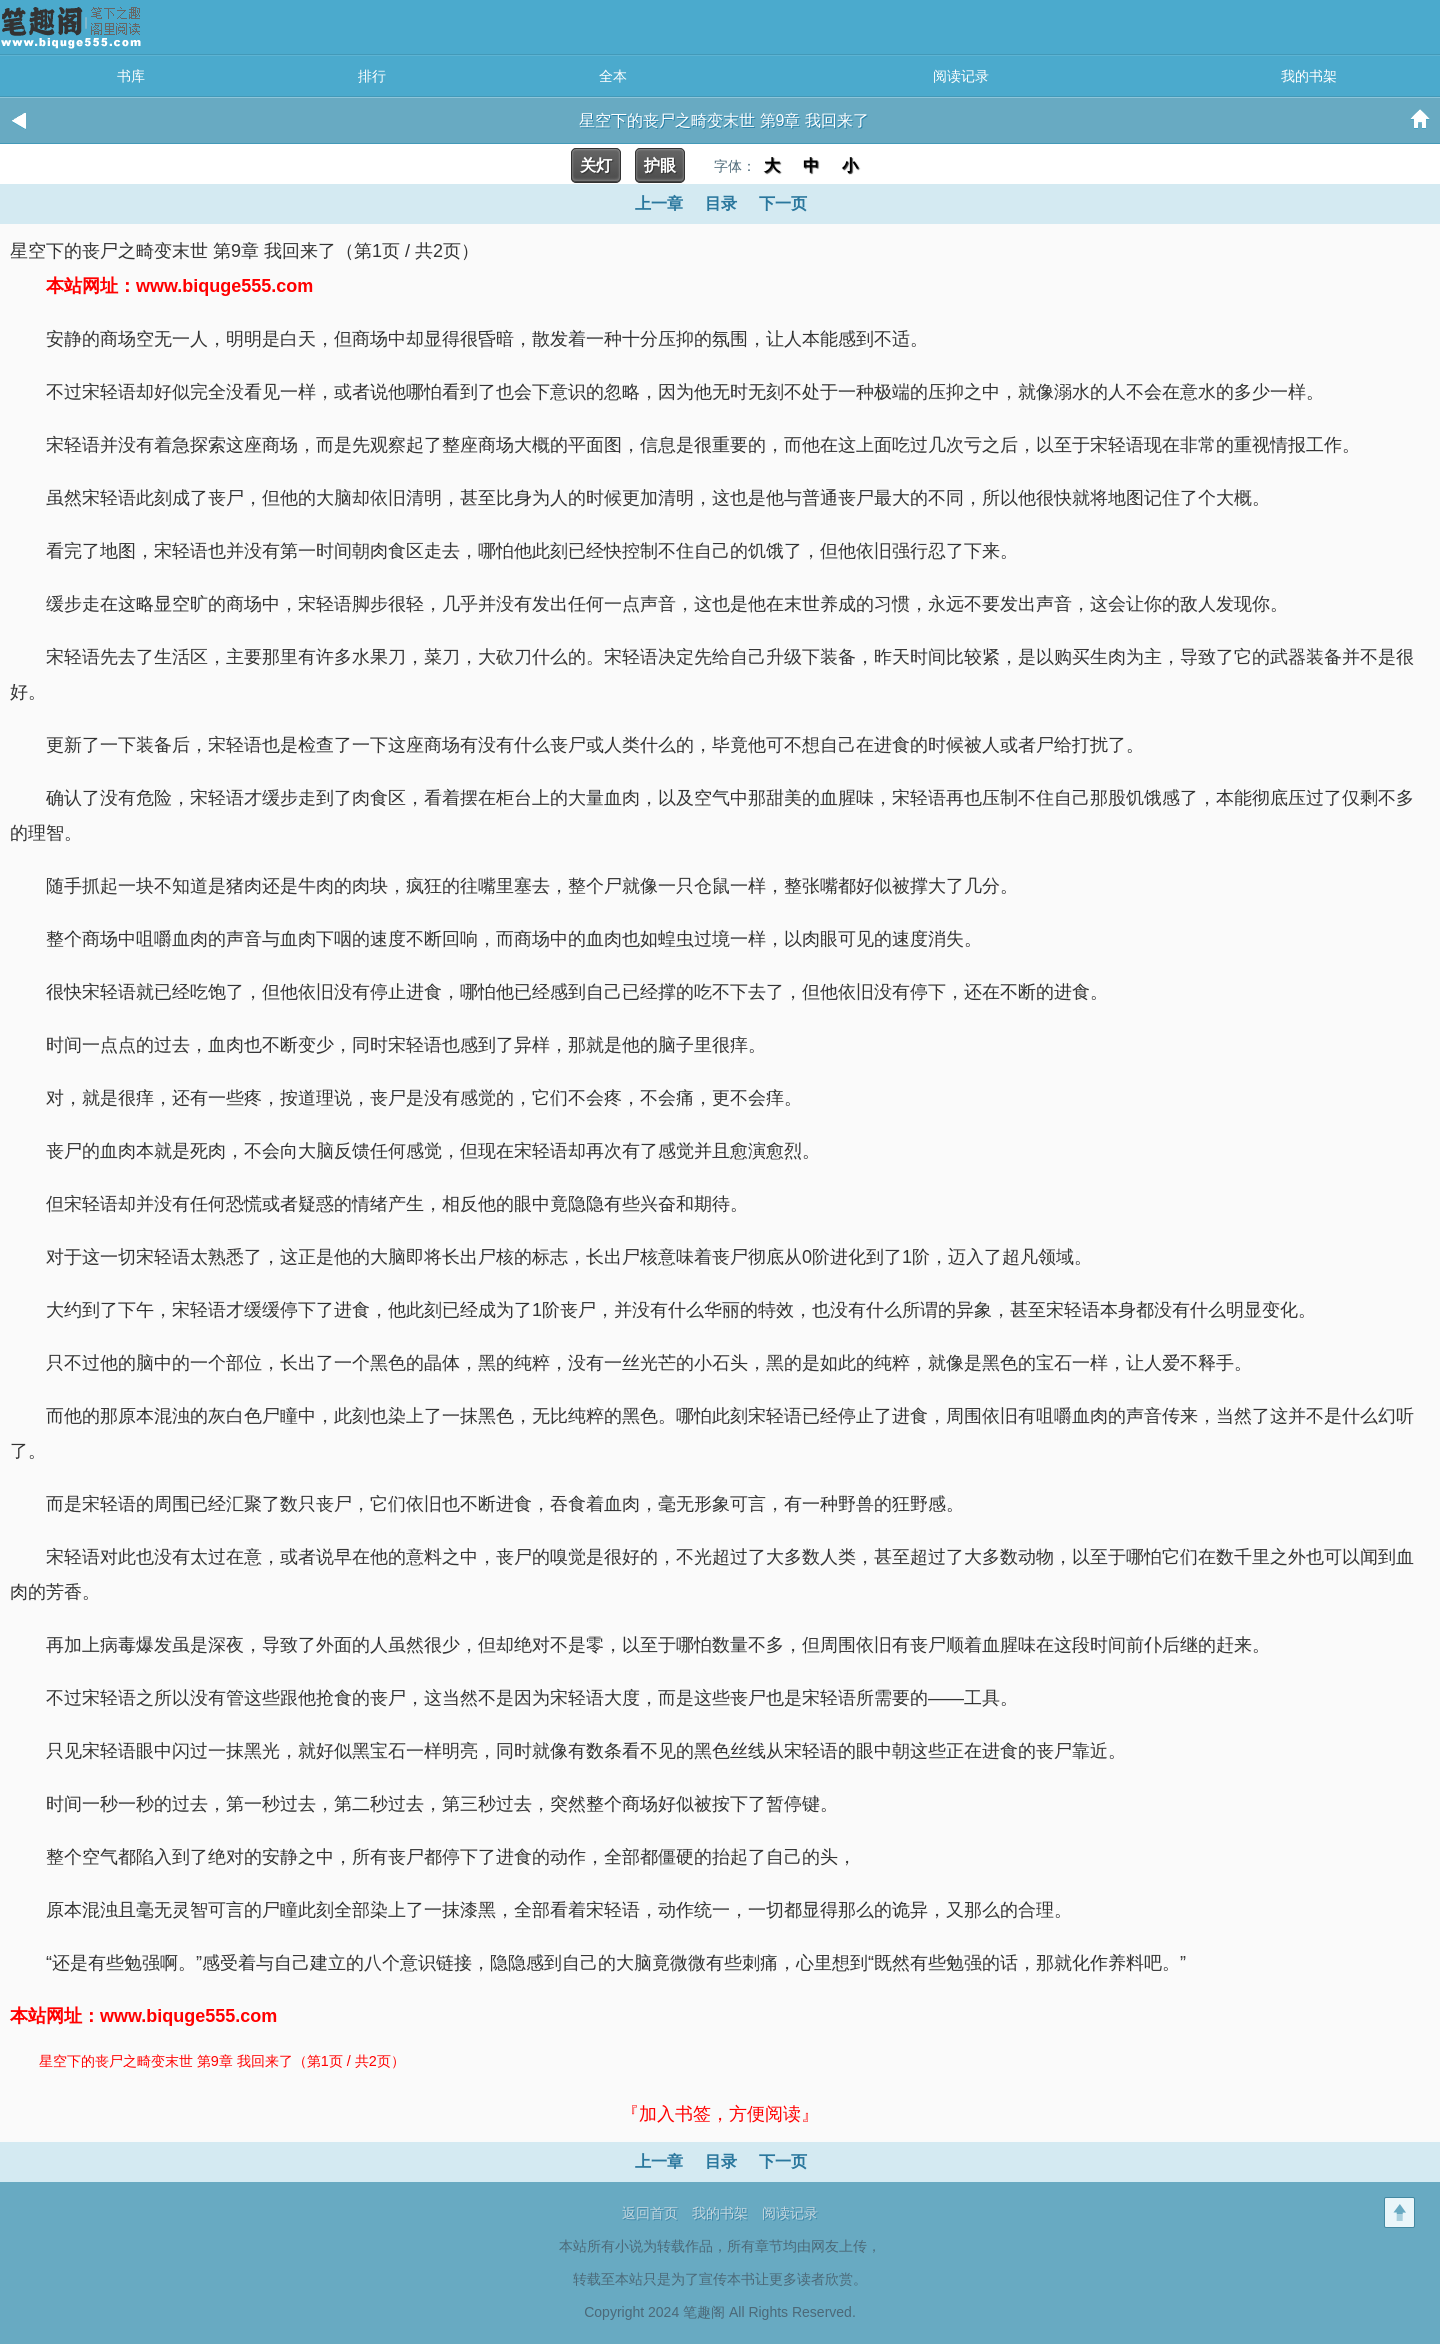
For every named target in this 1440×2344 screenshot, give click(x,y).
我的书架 (1309, 76)
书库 (131, 76)
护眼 (660, 165)
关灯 (596, 165)
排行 (372, 76)
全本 (613, 76)
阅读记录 (961, 76)
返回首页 (650, 2213)
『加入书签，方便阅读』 (720, 2114)
